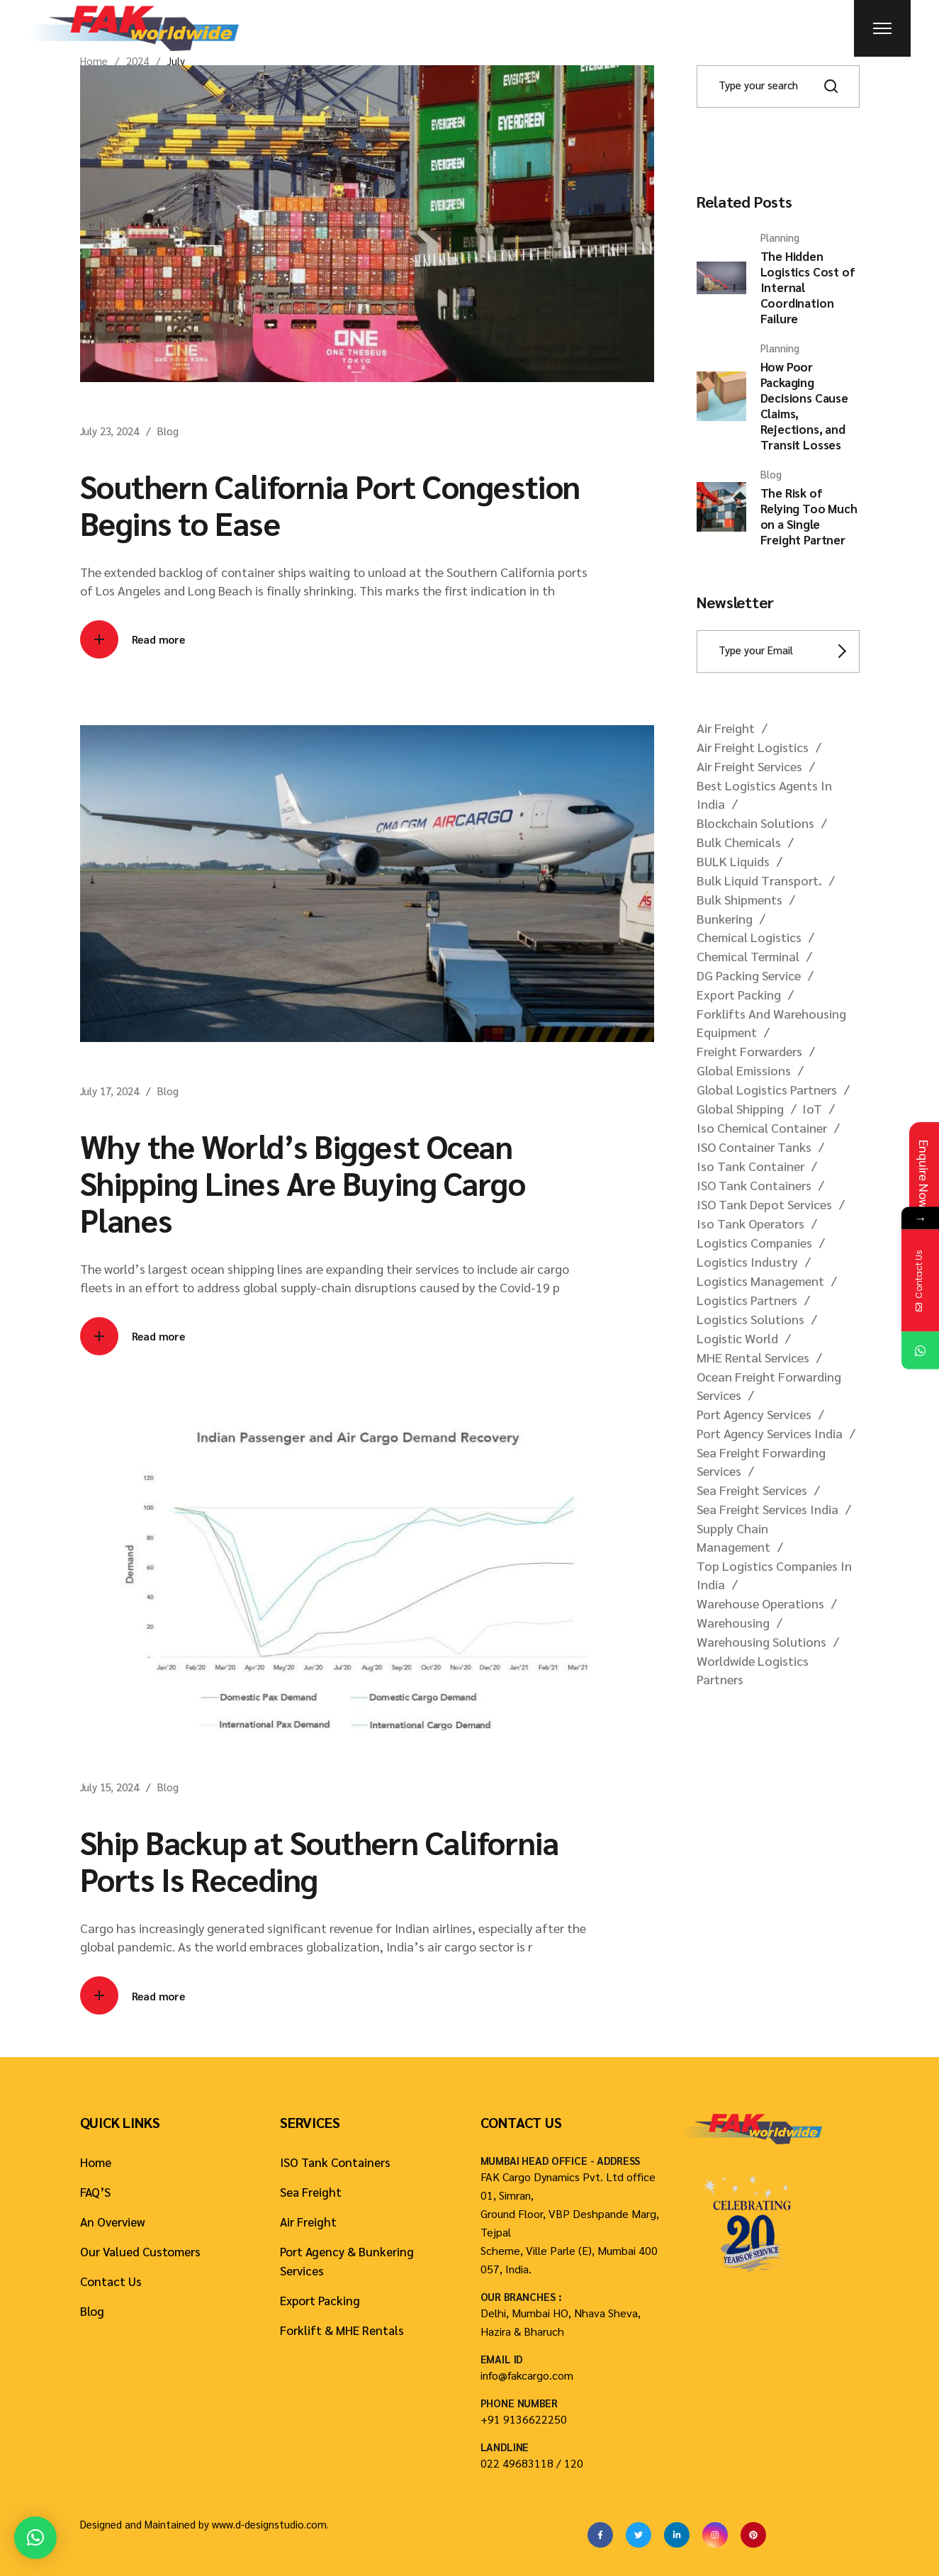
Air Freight (308, 2221)
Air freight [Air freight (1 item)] (726, 727)
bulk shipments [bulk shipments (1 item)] (739, 899)
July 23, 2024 (109, 430)
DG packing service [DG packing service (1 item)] (749, 975)
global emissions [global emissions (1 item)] (744, 1070)
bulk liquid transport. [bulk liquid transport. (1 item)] (759, 880)
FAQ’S (95, 2192)
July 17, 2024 (109, 1090)
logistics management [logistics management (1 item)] (760, 1280)
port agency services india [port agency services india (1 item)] (770, 1433)
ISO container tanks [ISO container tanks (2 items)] (754, 1146)
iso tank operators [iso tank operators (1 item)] (750, 1223)
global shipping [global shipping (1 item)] (740, 1108)
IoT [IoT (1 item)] (812, 1108)
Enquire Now (924, 1174)
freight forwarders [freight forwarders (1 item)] (749, 1051)
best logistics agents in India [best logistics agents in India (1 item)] (764, 794)
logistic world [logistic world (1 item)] (737, 1338)
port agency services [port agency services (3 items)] (754, 1414)
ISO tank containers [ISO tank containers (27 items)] (754, 1185)
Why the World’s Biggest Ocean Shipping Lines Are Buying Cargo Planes (303, 1182)
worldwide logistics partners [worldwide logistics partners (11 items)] (753, 1669)
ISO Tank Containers (335, 2162)
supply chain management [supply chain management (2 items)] (733, 1537)
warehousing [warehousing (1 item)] (733, 1622)
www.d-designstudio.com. (270, 2524)
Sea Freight (311, 2192)
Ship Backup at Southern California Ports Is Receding (319, 1860)
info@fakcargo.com (526, 2375)
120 (573, 2462)
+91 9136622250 (523, 2419)
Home (95, 2162)
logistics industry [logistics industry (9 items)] (747, 1261)
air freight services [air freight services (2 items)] (749, 766)
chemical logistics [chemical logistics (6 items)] (749, 937)
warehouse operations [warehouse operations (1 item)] (760, 1603)
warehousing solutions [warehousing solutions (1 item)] (761, 1641)
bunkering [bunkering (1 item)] (725, 918)
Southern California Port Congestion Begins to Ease (330, 504)
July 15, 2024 (109, 1786)
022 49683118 (516, 2462)
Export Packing (320, 2300)
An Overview (112, 2221)
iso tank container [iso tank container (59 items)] (750, 1166)
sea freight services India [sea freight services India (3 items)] (767, 1509)
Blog (167, 430)
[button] (35, 2537)
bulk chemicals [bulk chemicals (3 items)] (739, 842)
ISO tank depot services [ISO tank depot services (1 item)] (764, 1204)
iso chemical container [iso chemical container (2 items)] (762, 1127)
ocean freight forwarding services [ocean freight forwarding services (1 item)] (769, 1385)
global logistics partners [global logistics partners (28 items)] (767, 1089)
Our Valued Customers (140, 2251)
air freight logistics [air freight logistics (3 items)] (753, 747)
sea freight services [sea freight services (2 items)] (752, 1490)
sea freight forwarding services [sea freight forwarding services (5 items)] (761, 1461)
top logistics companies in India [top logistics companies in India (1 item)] (774, 1574)
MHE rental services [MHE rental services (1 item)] (753, 1357)
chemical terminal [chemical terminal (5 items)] (748, 956)
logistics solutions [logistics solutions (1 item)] (750, 1319)
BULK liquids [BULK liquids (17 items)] (733, 861)
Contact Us (111, 2281)
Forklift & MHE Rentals (342, 2330)
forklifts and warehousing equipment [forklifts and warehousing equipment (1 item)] (771, 1022)
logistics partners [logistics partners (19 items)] (747, 1300)
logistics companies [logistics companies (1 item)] (754, 1242)
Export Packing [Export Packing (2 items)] (739, 994)
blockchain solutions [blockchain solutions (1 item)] (755, 822)
